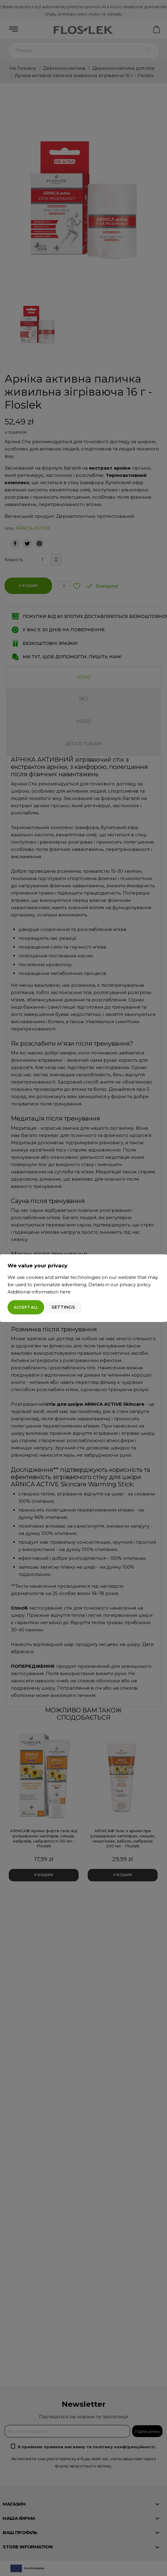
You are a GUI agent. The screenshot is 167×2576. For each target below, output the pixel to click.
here (65, 1292)
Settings (63, 1307)
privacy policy (135, 1284)
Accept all (26, 1307)
